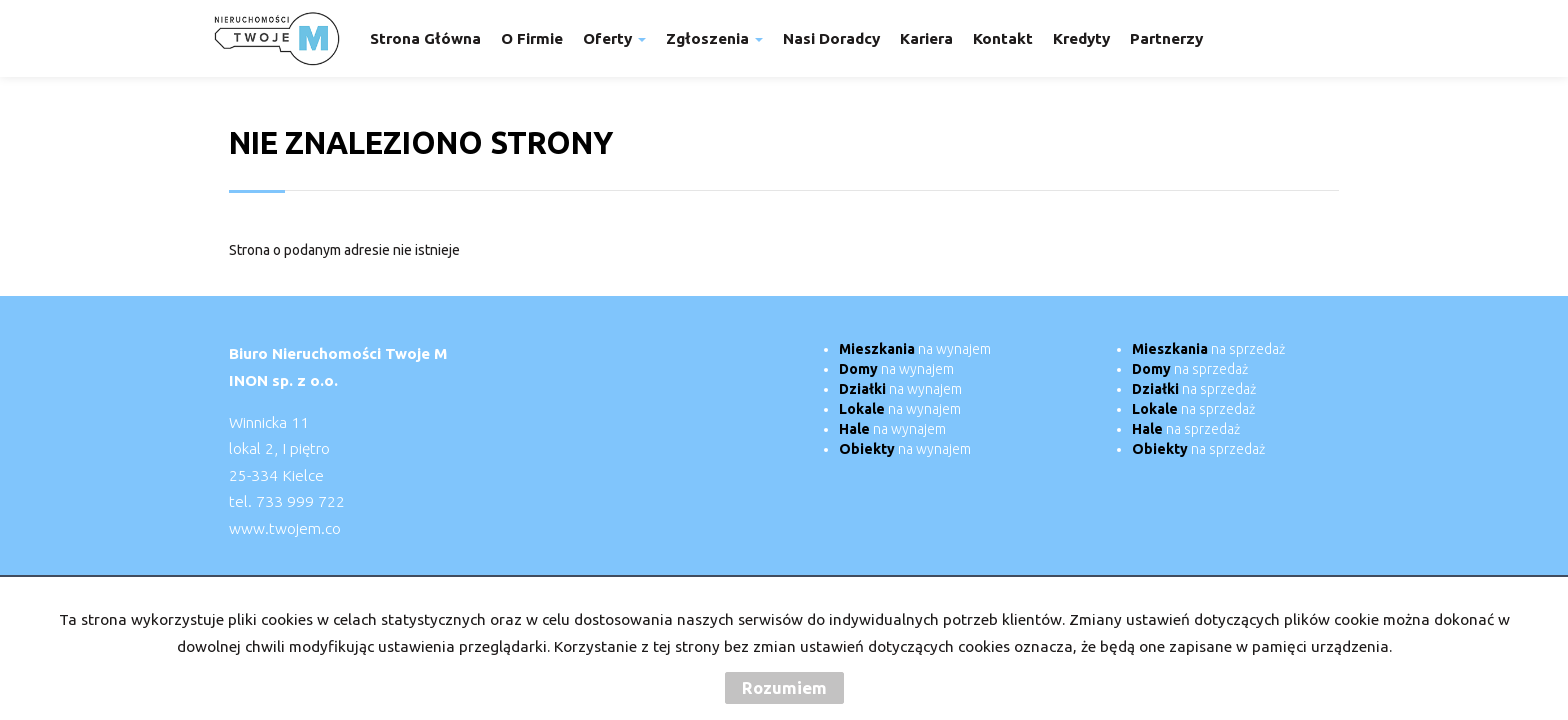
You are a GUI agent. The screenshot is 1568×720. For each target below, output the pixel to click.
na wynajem (915, 349)
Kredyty (1081, 38)
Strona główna (425, 38)
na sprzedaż (1208, 349)
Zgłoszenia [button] (714, 38)
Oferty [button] (614, 38)
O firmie (532, 38)
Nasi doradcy (831, 38)
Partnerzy (1166, 38)
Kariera (926, 38)
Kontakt (1003, 38)
